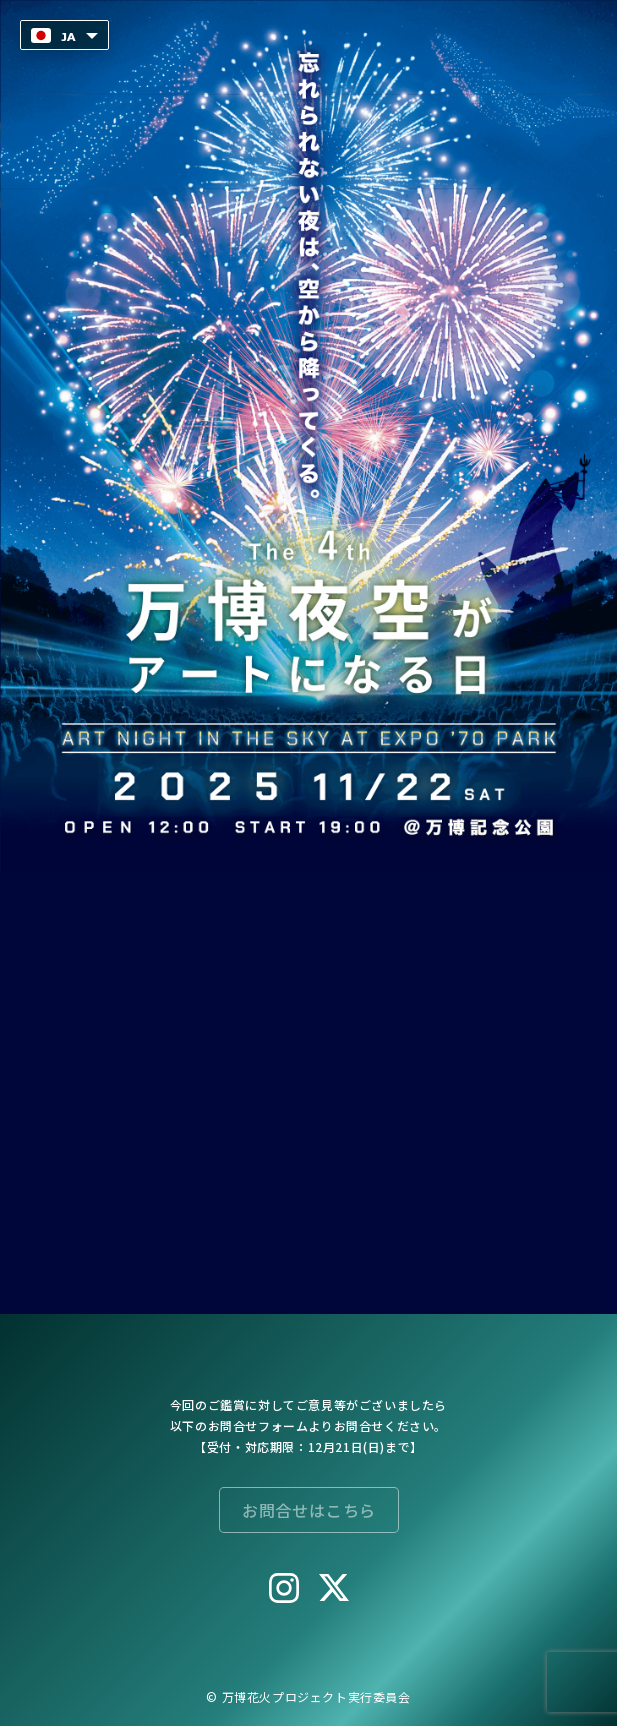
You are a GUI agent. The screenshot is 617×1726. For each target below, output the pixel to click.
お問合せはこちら (308, 1510)
